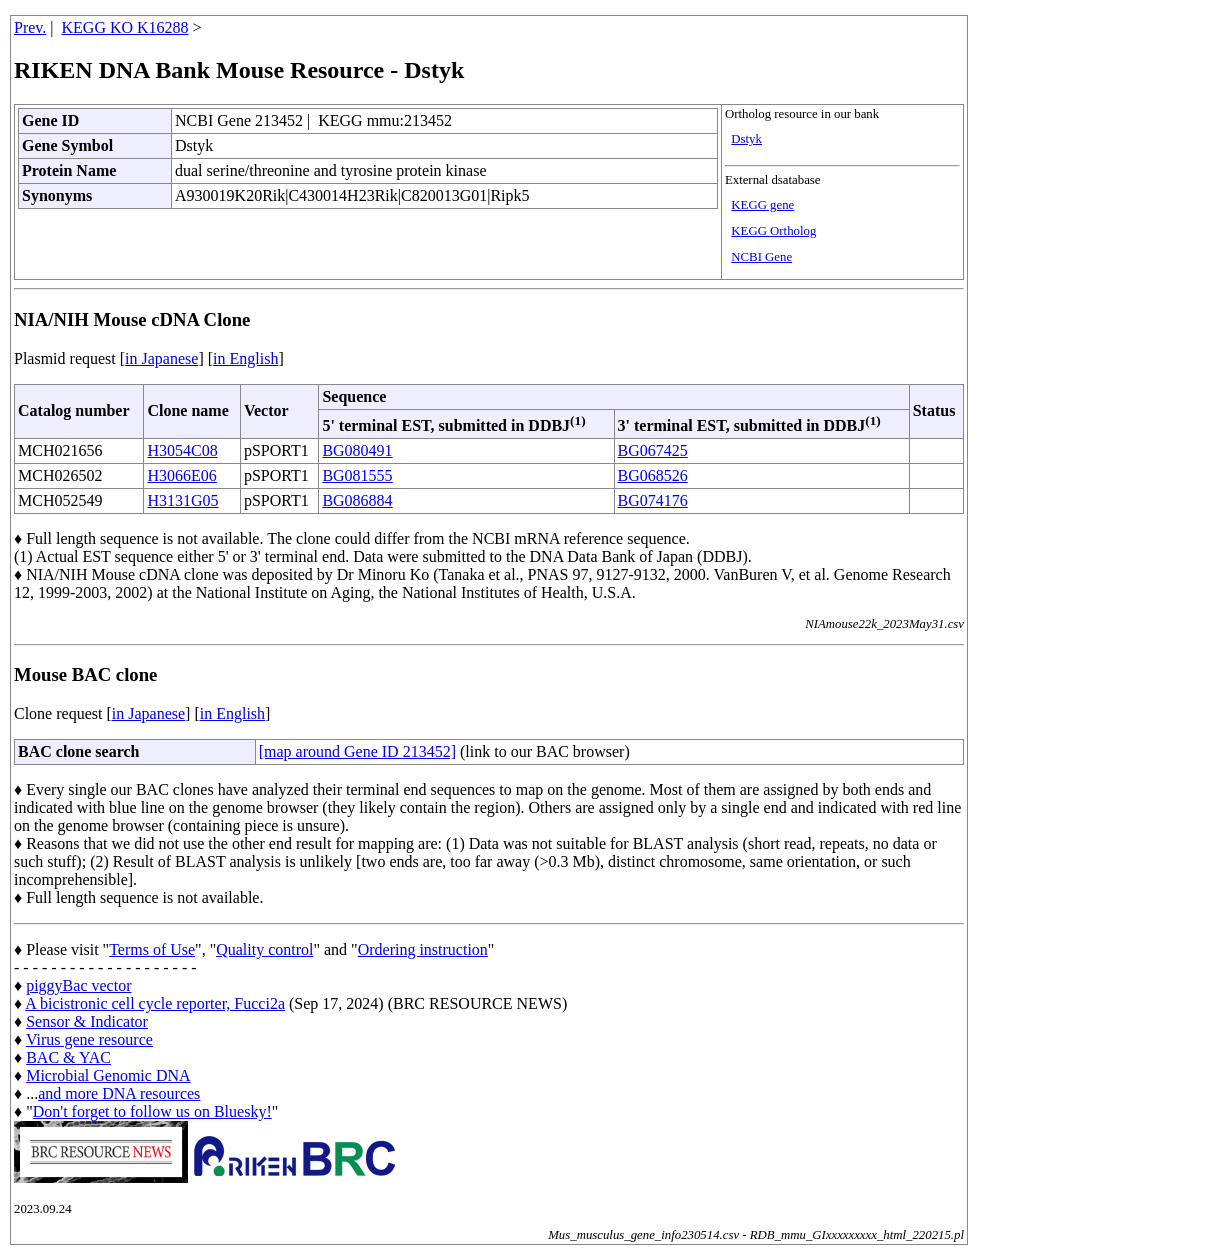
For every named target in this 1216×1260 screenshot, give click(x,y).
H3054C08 (182, 450)
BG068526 (653, 475)
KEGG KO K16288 (125, 27)
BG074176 (653, 500)
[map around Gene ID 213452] (357, 751)
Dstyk (746, 139)
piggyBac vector (78, 985)
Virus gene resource (89, 1039)
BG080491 (357, 450)
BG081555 (357, 475)
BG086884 (357, 500)
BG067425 (653, 450)
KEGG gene (762, 205)
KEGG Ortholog (773, 231)
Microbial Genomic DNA (108, 1075)
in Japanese (161, 358)
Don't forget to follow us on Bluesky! (152, 1111)
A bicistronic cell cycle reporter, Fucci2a (155, 1003)
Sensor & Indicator (87, 1021)
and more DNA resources (119, 1093)
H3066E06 (181, 475)
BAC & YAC (68, 1057)
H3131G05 (182, 500)
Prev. (30, 27)
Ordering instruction (423, 949)
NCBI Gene (761, 257)
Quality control (264, 949)
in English (245, 358)
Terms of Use (152, 949)
